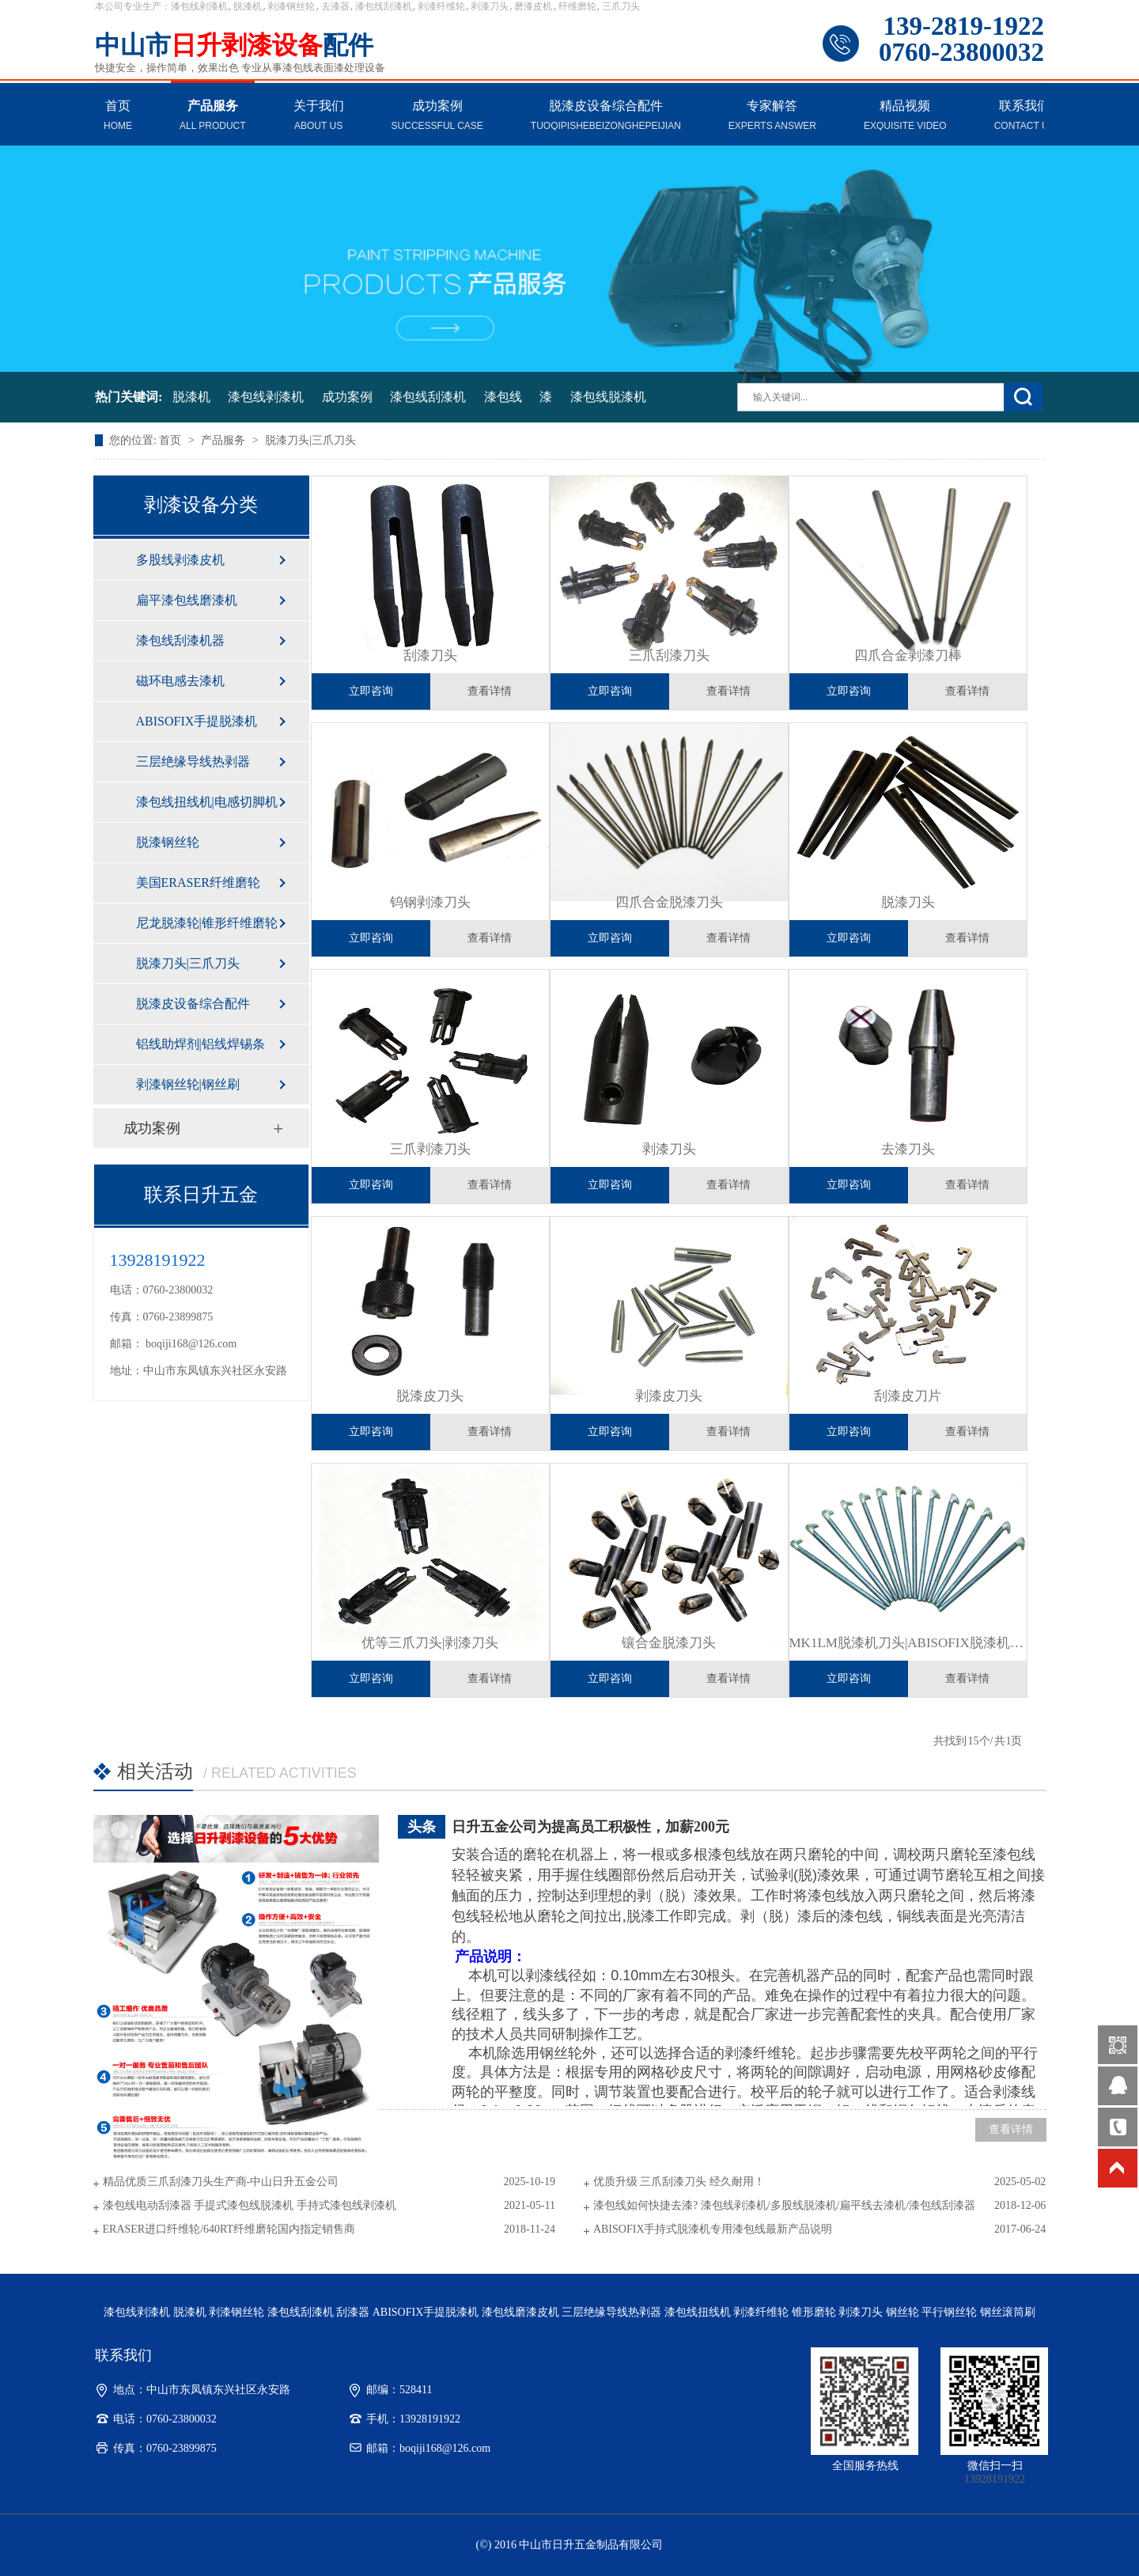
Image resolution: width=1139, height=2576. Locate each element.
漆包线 (503, 396)
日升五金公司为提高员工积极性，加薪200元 (590, 1827)
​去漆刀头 (908, 1149)
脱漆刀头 (908, 902)
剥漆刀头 (669, 1149)
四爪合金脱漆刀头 (669, 902)
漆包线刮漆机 (428, 396)
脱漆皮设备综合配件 (606, 116)
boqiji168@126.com (191, 1344)
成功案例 (437, 116)
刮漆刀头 (430, 655)
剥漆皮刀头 (668, 1396)
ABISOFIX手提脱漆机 (197, 721)
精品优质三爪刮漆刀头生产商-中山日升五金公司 (221, 2182)
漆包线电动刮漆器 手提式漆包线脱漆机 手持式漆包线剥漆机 (249, 2205)
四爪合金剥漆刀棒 (908, 655)
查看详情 (489, 691)
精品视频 (905, 116)
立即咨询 (371, 691)
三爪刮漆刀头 (669, 655)
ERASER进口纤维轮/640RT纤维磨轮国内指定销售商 (229, 2229)
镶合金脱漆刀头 (669, 1642)
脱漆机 (191, 396)
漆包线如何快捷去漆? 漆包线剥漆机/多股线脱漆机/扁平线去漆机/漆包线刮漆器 (784, 2205)
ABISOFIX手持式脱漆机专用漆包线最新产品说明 (713, 2229)
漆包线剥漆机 (266, 396)
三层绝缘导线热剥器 (193, 761)
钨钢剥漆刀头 (430, 902)
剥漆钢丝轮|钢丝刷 (188, 1084)
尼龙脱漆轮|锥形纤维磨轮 (207, 923)
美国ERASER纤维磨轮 (198, 882)
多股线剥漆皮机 (180, 559)
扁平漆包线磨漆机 (186, 600)
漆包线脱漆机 (608, 396)
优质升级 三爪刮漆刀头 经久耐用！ (679, 2182)
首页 (118, 116)
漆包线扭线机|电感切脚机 (207, 802)
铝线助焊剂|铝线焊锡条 (200, 1044)
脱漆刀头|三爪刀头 (310, 440)
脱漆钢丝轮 (167, 842)
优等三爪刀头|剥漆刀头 (429, 1642)
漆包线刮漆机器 (180, 640)
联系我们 (1024, 116)
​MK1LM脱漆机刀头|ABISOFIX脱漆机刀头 (908, 1642)
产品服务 (213, 116)
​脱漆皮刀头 (430, 1396)
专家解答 (772, 116)
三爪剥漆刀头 (430, 1149)
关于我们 (318, 116)
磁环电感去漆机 (180, 681)
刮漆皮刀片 (907, 1396)
